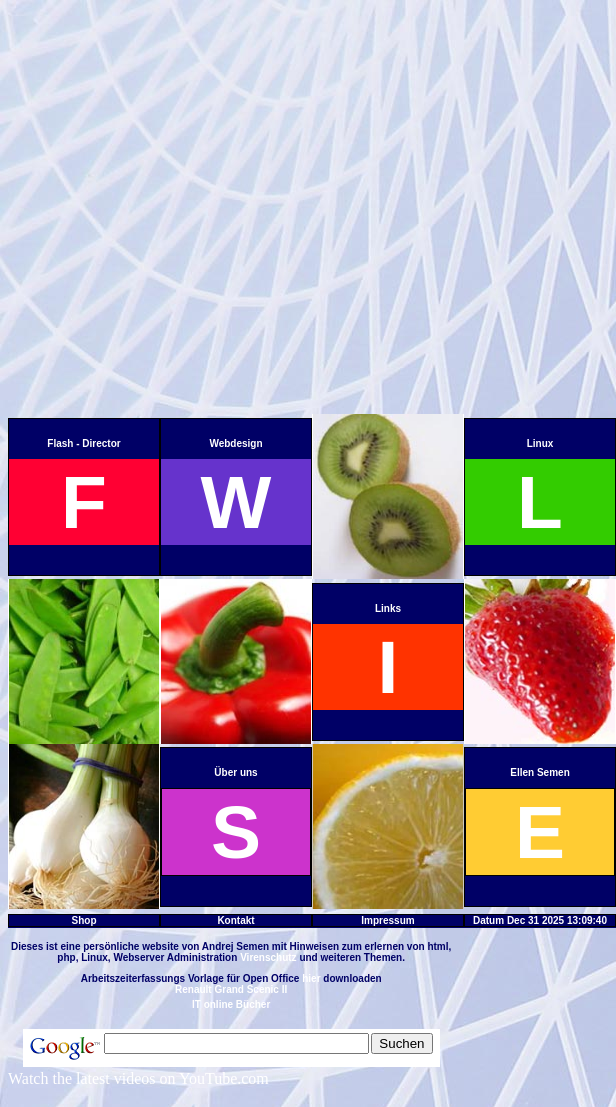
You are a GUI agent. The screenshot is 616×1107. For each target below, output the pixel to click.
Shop (84, 920)
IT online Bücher (231, 1004)
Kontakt (235, 920)
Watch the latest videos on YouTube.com (138, 1078)
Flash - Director (83, 443)
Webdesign (235, 443)
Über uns (235, 772)
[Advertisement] (203, 211)
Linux (540, 443)
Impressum (387, 920)
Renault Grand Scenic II (231, 989)
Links (388, 608)
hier (311, 978)
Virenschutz (268, 957)
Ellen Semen (539, 772)
